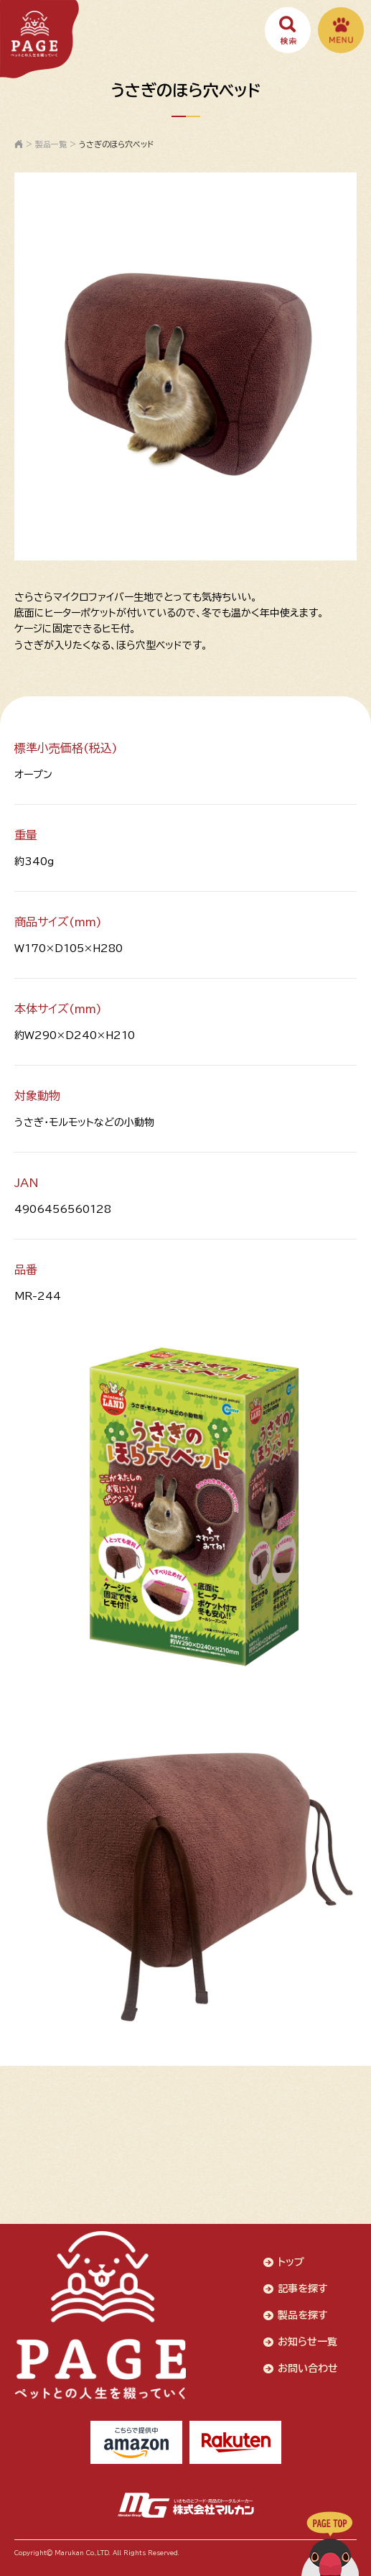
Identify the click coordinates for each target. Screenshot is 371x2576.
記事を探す (303, 2289)
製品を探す (303, 2315)
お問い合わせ (308, 2368)
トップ (291, 2262)
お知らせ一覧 (307, 2342)
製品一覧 (51, 144)
